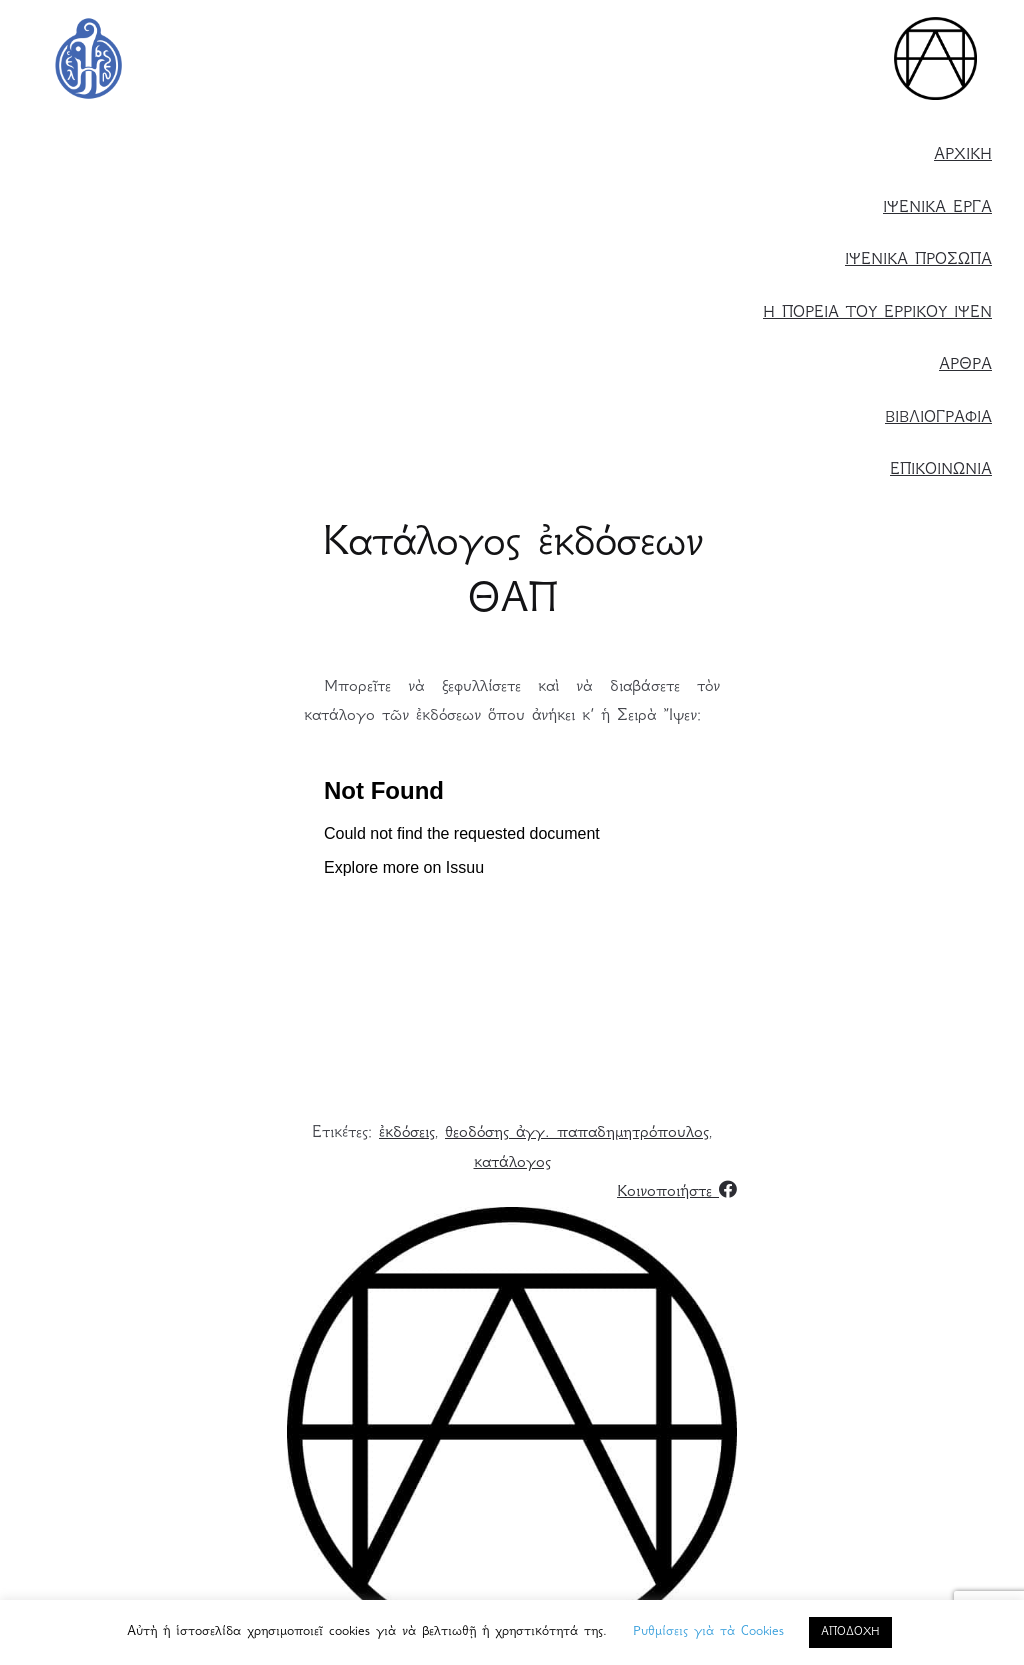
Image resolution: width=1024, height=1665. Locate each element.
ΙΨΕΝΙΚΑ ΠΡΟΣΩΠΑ (918, 260)
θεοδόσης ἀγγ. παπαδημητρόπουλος (577, 1133)
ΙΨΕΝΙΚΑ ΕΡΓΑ (937, 208)
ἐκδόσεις (407, 1133)
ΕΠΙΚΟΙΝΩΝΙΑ (941, 470)
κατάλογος (512, 1163)
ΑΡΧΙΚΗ (963, 155)
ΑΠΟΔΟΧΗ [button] (850, 1632)
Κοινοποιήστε (677, 1192)
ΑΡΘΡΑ (965, 365)
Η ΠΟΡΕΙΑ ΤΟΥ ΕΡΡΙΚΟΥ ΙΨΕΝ (877, 313)
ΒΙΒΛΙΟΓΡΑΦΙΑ (938, 418)
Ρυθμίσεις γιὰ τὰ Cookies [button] (708, 1632)
